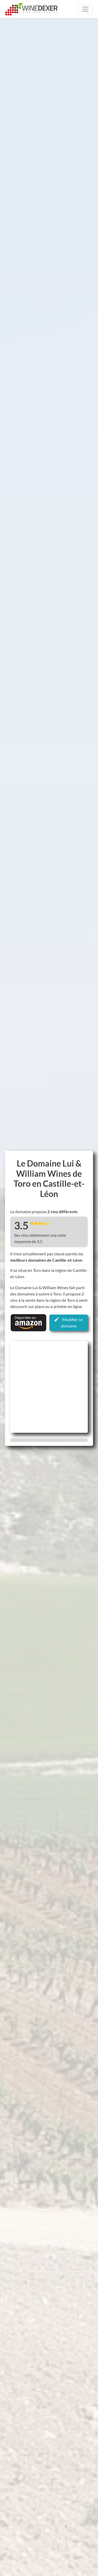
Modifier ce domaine (69, 1322)
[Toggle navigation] (85, 9)
